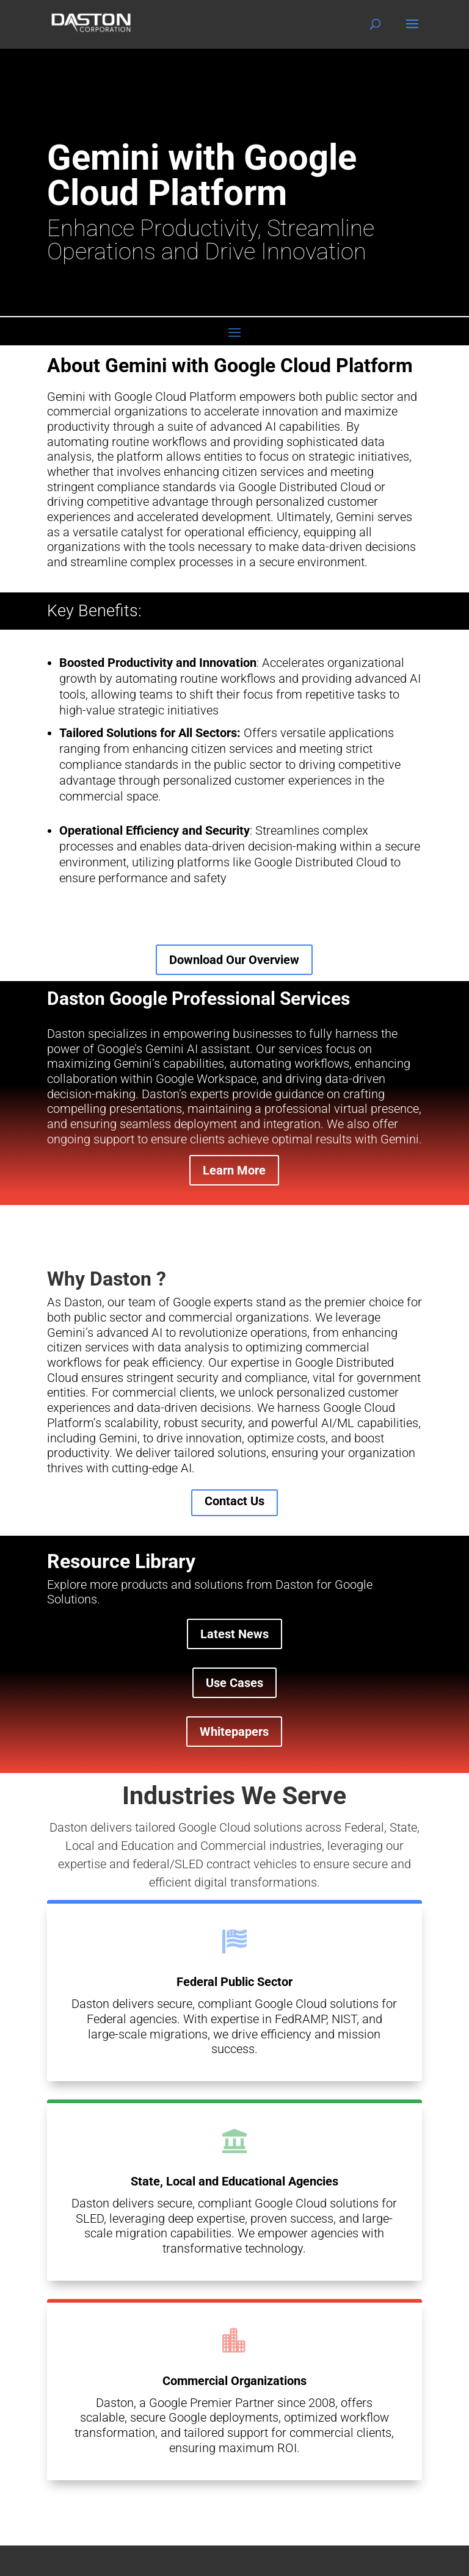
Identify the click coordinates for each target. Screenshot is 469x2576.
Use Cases (234, 1682)
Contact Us (234, 1501)
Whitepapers (234, 1731)
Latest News (234, 1634)
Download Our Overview (234, 959)
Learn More (234, 1170)
